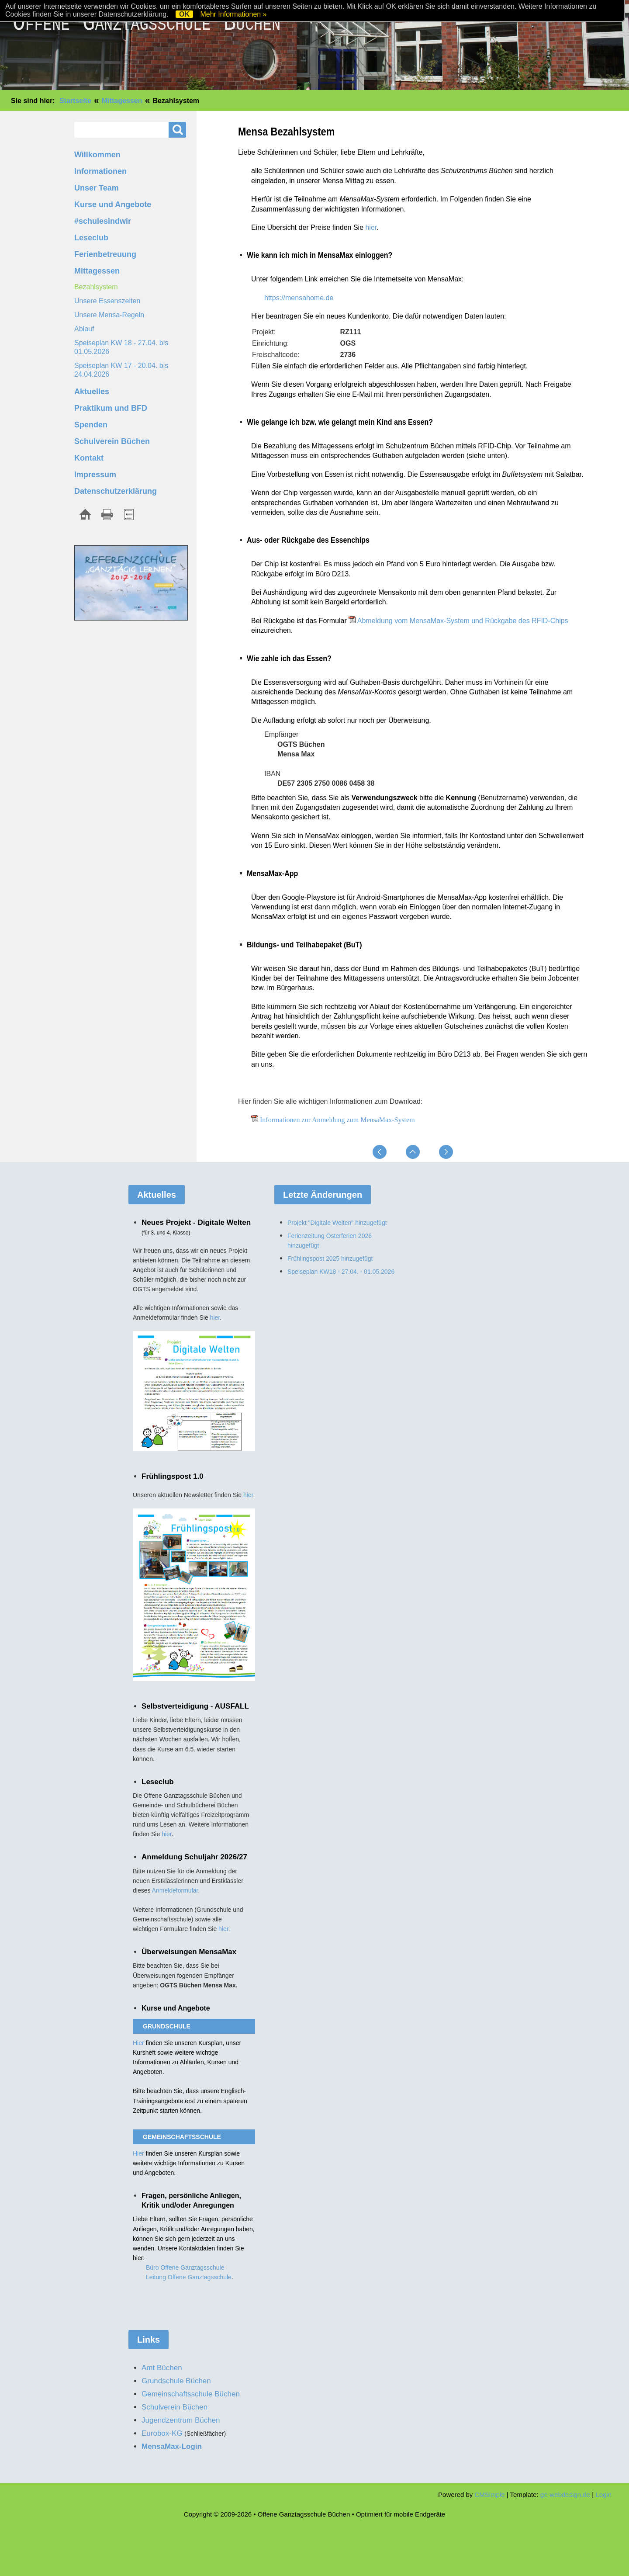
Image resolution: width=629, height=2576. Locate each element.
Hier (139, 2042)
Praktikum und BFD (110, 408)
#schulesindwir (102, 221)
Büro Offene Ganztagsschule (185, 2267)
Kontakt (89, 458)
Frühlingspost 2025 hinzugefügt (330, 1258)
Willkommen (97, 154)
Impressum (95, 474)
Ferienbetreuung (105, 254)
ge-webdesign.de (565, 2494)
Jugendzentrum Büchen (181, 2420)
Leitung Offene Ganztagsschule (189, 2277)
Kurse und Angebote (112, 204)
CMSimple (489, 2494)
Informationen (100, 171)
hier (371, 227)
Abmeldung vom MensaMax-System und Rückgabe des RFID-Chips (462, 620)
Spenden (90, 424)
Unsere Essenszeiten (107, 301)
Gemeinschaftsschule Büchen (191, 2394)
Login (603, 2494)
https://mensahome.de (298, 298)
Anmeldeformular (175, 1890)
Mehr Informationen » (233, 14)
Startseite (75, 100)
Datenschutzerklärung (115, 491)
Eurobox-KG (162, 2433)
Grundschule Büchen (176, 2381)
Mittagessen (122, 100)
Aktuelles (91, 391)
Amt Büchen (162, 2368)
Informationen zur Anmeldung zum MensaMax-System (337, 1119)
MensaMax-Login (172, 2446)
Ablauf (84, 329)
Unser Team (96, 188)
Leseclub (91, 237)
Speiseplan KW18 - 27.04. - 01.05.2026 (340, 1271)
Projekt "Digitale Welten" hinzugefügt (337, 1222)
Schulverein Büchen (112, 441)
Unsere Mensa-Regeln (109, 315)
